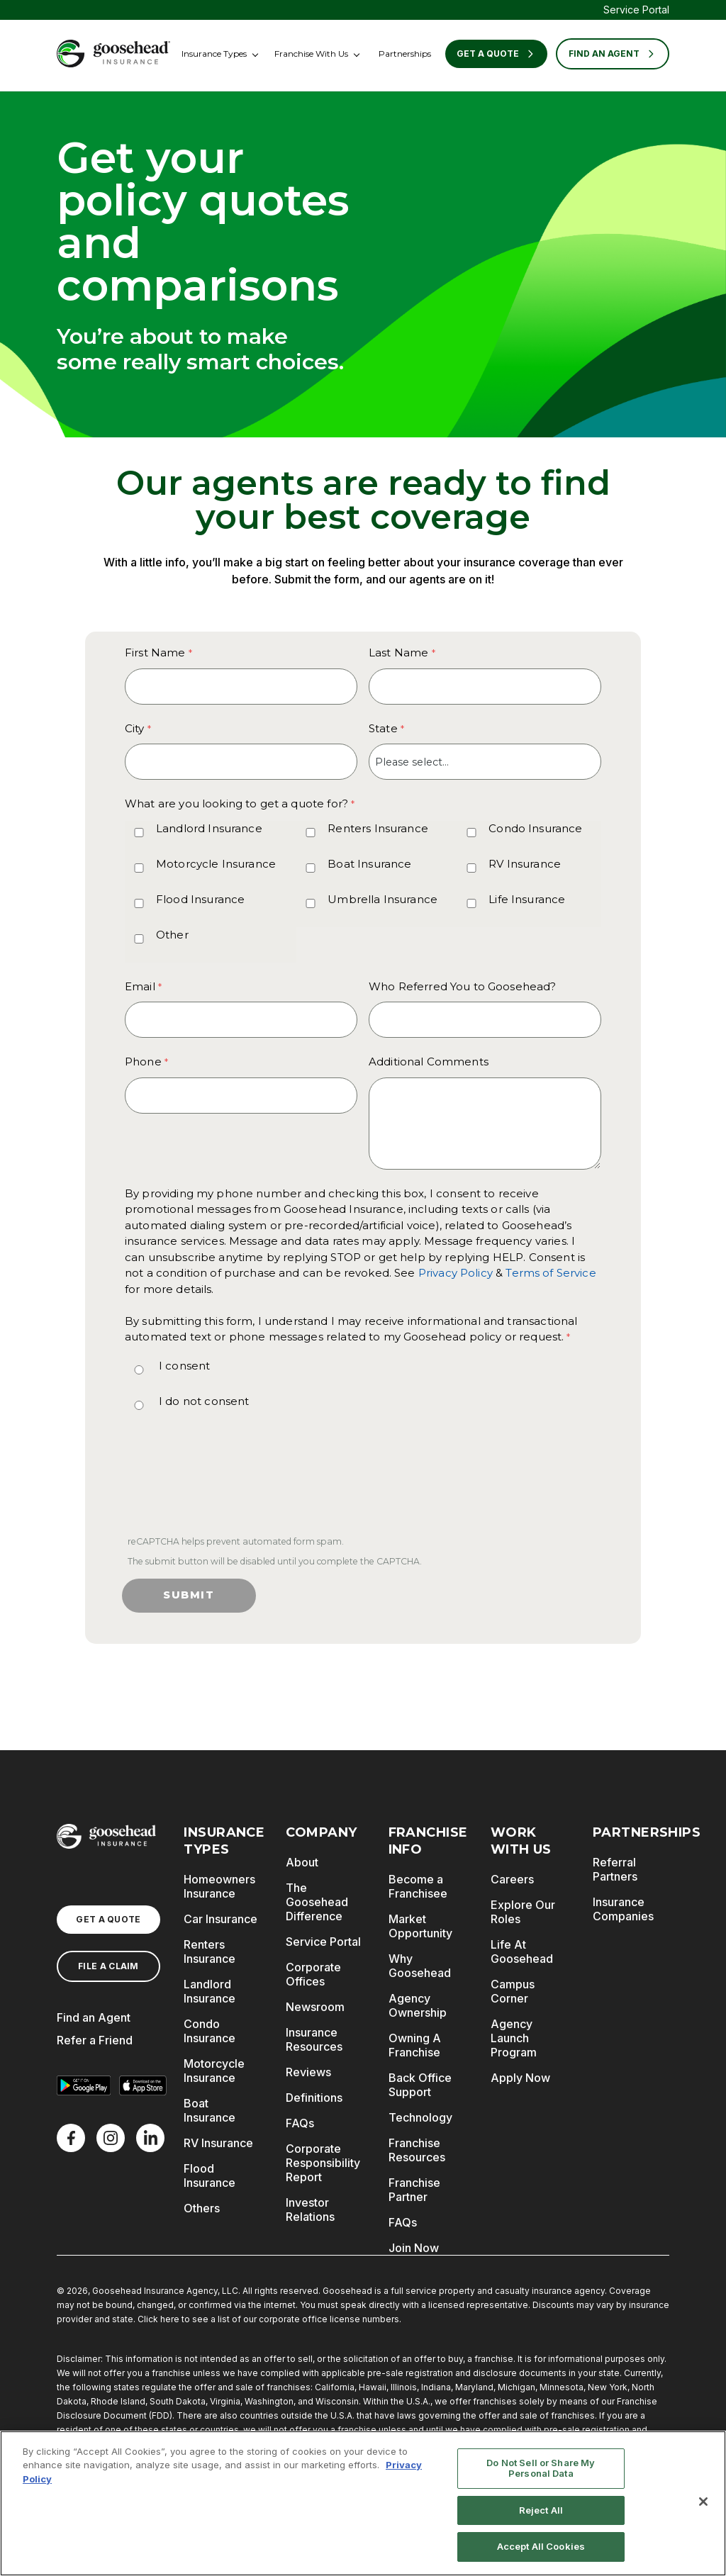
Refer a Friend (95, 2040)
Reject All (541, 2510)
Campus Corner (513, 1991)
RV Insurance (524, 863)
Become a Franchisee (418, 1886)
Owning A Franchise (415, 2045)
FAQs (300, 2123)
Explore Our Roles (523, 1912)
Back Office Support (420, 2085)
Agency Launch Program (514, 2038)
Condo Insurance (535, 828)
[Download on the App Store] (143, 2085)
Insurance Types (214, 53)
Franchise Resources (417, 2150)
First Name (155, 652)
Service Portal (636, 10)
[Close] (703, 2501)
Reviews (308, 2072)
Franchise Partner (414, 2189)
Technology (420, 2117)
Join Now (414, 2248)
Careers (512, 1879)
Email (140, 986)
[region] (363, 2503)
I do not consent (204, 1401)
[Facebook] (71, 2138)
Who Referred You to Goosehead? (463, 986)
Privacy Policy (455, 1272)
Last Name (398, 652)
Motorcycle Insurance (216, 863)
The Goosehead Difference (317, 1902)
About (302, 1862)
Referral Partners (615, 1869)
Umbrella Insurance (382, 899)
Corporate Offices (313, 1974)
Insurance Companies (623, 1909)
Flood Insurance (200, 899)
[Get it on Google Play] (84, 2085)
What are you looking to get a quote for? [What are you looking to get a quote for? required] (236, 803)
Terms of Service (551, 1272)
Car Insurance (220, 1919)
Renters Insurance (378, 828)
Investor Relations (310, 2209)
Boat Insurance (369, 863)
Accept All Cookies (541, 2546)
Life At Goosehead (522, 1951)
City (135, 728)
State (383, 728)
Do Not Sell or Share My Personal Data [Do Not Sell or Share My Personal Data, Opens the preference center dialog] (540, 2468)
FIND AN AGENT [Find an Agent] (613, 54)
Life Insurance (526, 899)
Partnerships (405, 53)
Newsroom (315, 2007)
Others (202, 2208)
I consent (184, 1365)
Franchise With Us (311, 53)
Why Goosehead (420, 1965)
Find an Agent (93, 2017)
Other (172, 934)
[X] (110, 2138)
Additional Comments (428, 1061)
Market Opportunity (420, 1926)
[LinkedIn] (150, 2138)
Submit (189, 1595)
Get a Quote (496, 54)
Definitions (314, 2097)
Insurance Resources (314, 2039)
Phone (143, 1061)
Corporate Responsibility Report (323, 2162)
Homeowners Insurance (219, 1886)
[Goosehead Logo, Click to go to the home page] (113, 53)
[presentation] (231, 1485)
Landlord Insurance (209, 828)
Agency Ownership (418, 2005)
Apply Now (520, 2078)
